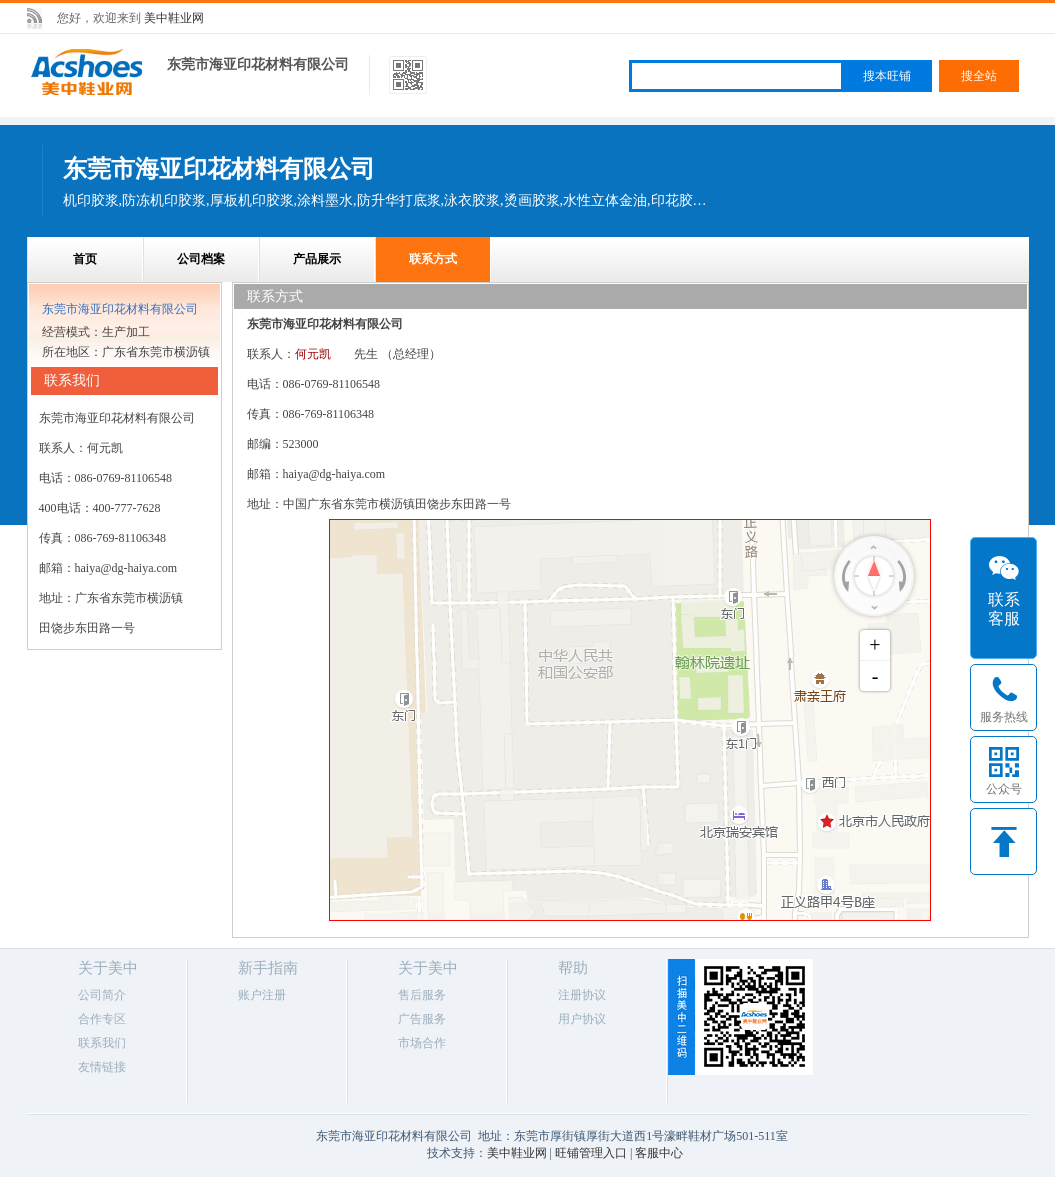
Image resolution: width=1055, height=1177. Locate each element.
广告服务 (422, 1019)
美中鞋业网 (174, 18)
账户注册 (262, 995)
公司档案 (201, 259)
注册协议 (582, 995)
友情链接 (102, 1067)
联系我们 (102, 1043)
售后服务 (422, 995)
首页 (85, 259)
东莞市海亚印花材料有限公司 (258, 64)
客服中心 (659, 1153)
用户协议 (582, 1019)
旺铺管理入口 (591, 1153)
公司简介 (102, 995)
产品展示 (317, 259)
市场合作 (422, 1043)
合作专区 (102, 1019)
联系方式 (433, 259)
